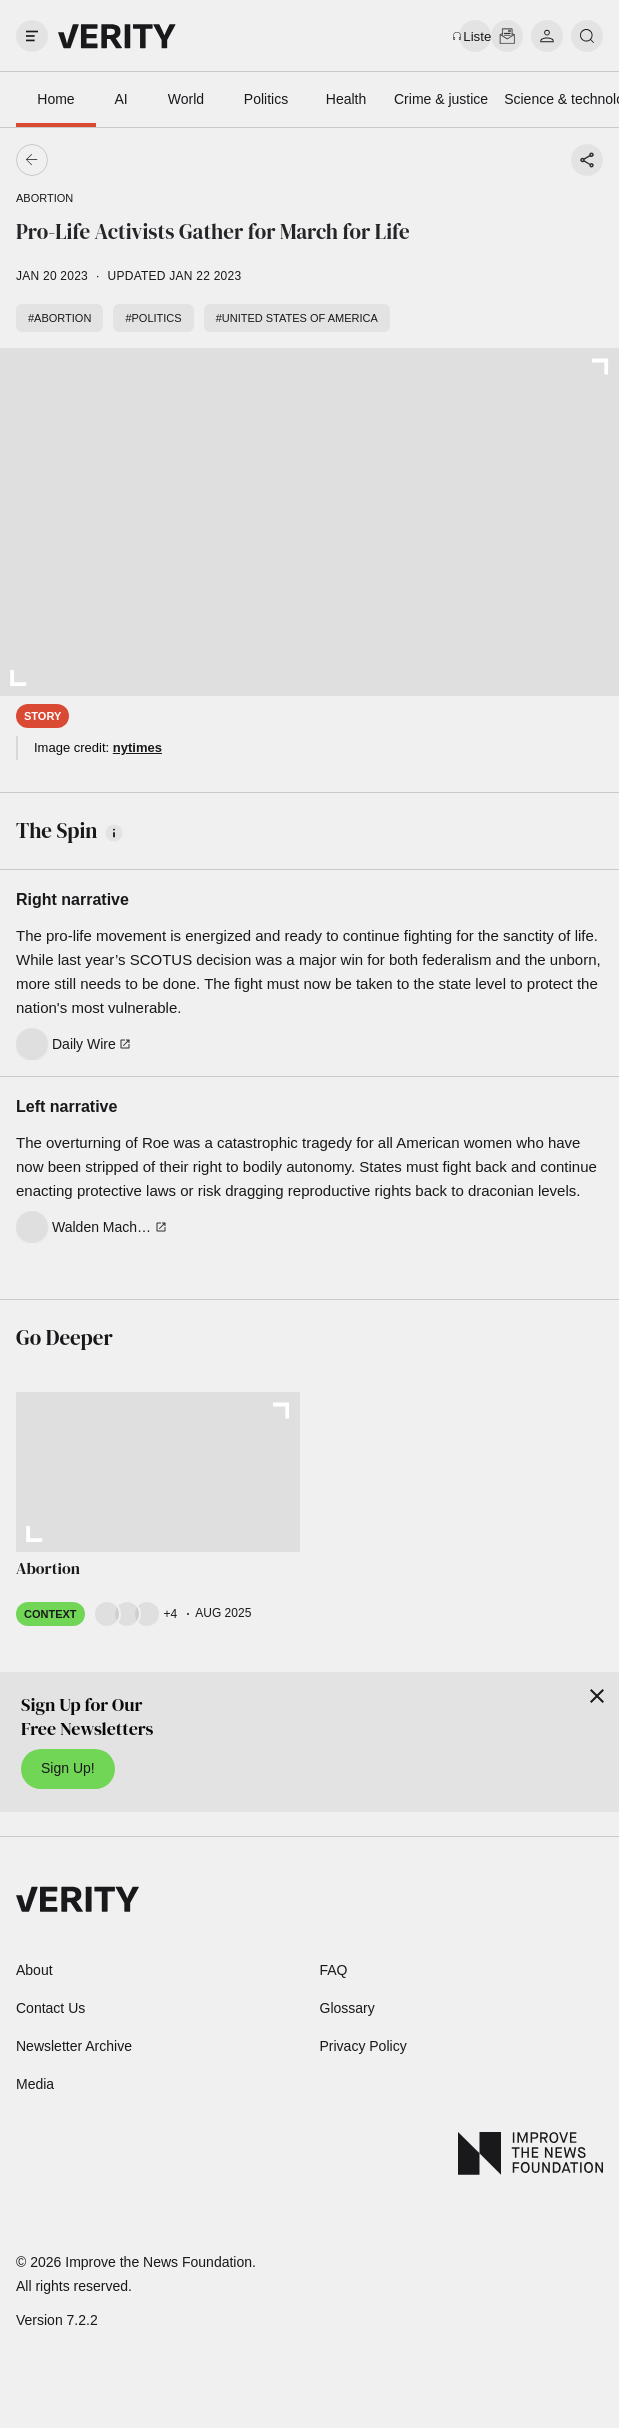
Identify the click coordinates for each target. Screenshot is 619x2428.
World (186, 99)
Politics (266, 99)
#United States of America (297, 318)
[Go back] (171, 160)
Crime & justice (441, 99)
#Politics (153, 318)
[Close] (597, 1696)
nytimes (137, 747)
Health (346, 99)
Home (55, 99)
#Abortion (59, 318)
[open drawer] (32, 36)
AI (120, 99)
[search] (587, 36)
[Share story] (587, 160)
